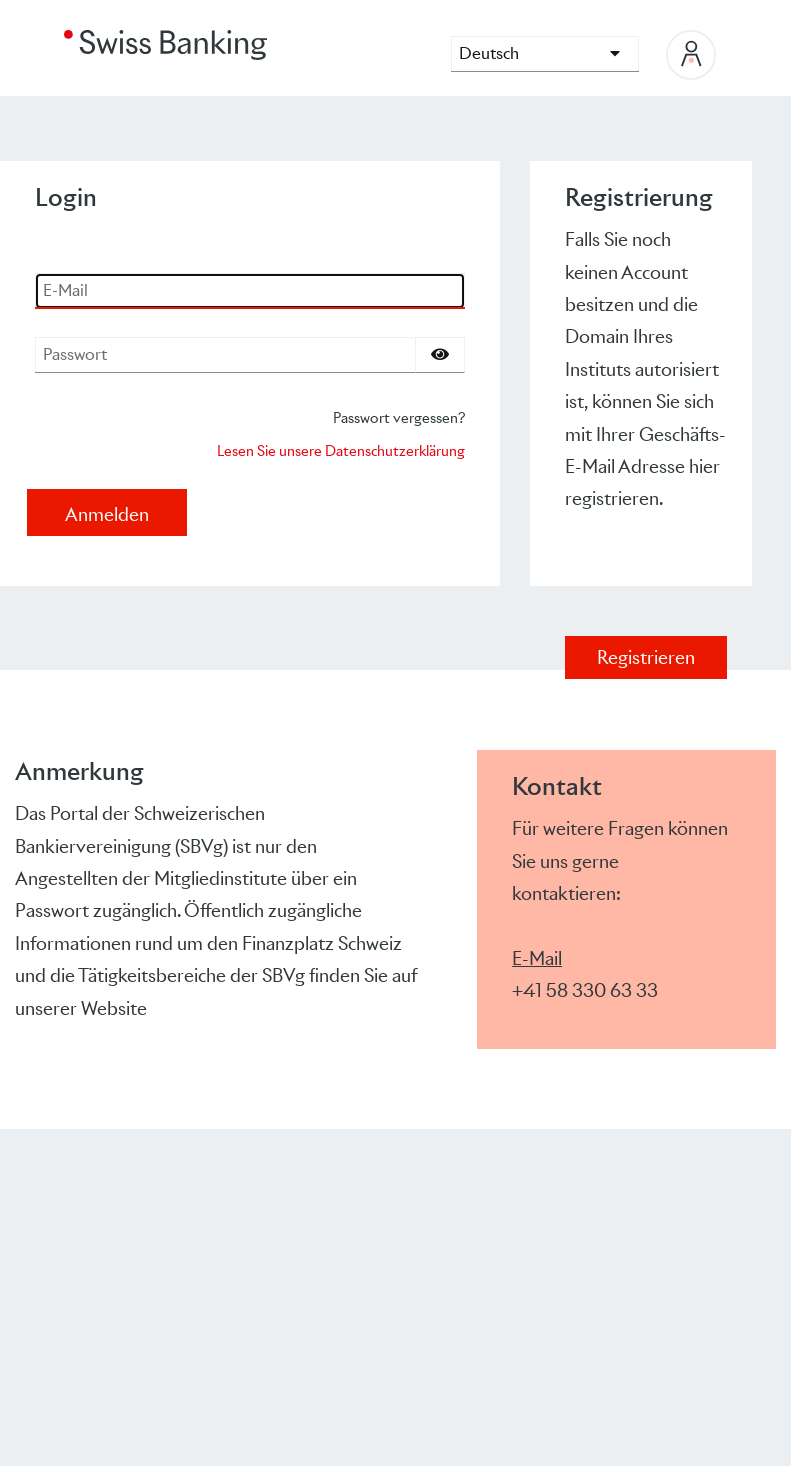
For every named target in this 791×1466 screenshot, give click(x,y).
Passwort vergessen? (399, 417)
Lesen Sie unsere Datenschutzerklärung (341, 450)
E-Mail (537, 958)
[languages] (545, 54)
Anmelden (107, 514)
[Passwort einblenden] (440, 355)
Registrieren (646, 657)
